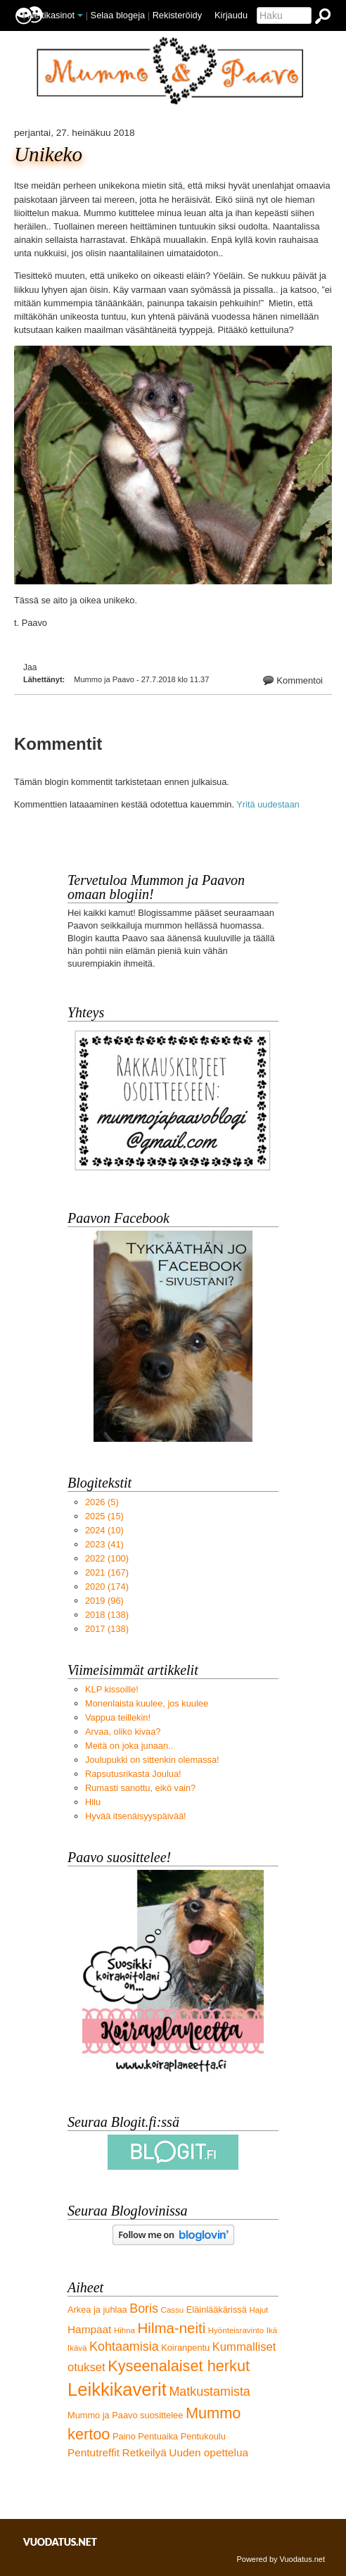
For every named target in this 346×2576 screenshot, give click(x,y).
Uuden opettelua (208, 2452)
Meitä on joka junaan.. (129, 1745)
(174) (107, 1586)
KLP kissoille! (112, 1689)
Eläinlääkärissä (216, 2309)
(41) (104, 1544)
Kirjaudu (231, 15)
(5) (102, 1502)
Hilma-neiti (172, 2328)
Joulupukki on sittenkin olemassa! (152, 1759)
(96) (104, 1600)
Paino (124, 2436)
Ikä (272, 2330)
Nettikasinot (51, 15)
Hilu (93, 1802)
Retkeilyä (144, 2452)
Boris (143, 2308)
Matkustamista (209, 2392)
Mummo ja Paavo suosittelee (125, 2415)
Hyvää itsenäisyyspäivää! (135, 1816)
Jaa (30, 667)
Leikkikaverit (117, 2389)
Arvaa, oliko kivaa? (122, 1731)
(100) (107, 1558)
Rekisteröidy (177, 15)
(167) (107, 1572)
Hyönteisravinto (236, 2330)
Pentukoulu (203, 2436)
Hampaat (89, 2329)
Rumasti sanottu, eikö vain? (140, 1788)
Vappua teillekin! (117, 1717)
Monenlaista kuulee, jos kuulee (146, 1703)
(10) (104, 1530)
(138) (107, 1614)
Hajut (258, 2310)
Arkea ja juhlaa (97, 2309)
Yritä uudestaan (268, 804)
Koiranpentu (185, 2347)
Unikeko (48, 154)
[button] (80, 15)
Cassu (172, 2310)
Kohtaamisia (124, 2346)
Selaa (118, 15)
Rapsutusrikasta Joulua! (133, 1773)
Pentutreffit (94, 2452)
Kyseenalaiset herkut (179, 2366)
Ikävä (77, 2348)
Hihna (124, 2330)
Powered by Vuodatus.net (280, 2559)
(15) (104, 1516)
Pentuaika (158, 2436)
